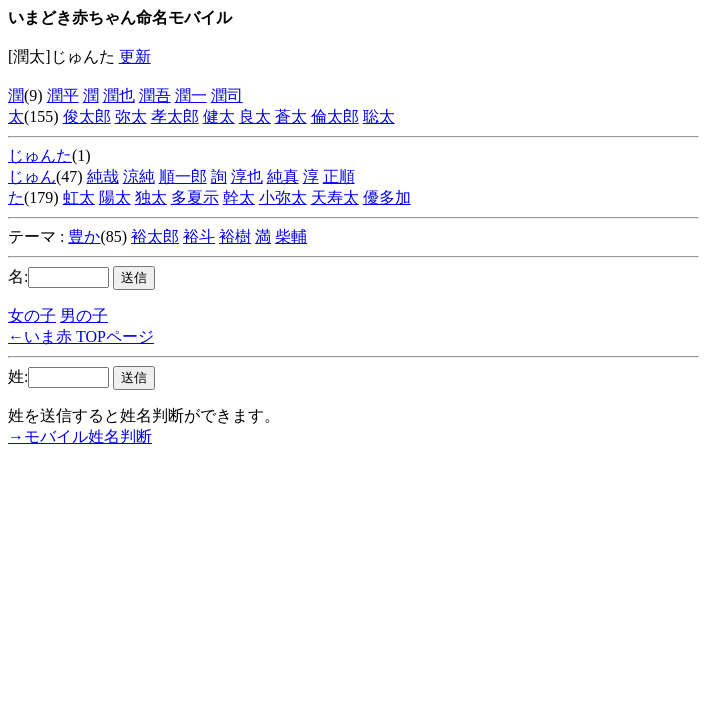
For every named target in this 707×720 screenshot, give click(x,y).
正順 (339, 176)
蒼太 (291, 116)
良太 (255, 116)
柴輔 (291, 236)
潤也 (119, 95)
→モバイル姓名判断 (80, 436)
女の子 (32, 315)
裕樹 (235, 236)
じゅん (32, 176)
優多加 (387, 197)
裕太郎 (155, 236)
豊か (84, 236)
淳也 (247, 176)
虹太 (79, 197)
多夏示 (195, 197)
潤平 (63, 95)
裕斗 (199, 236)
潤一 (191, 95)
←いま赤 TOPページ (81, 336)
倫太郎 (335, 116)
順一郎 (183, 176)
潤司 (227, 95)
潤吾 (155, 95)
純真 (283, 176)
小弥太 (283, 197)
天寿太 (335, 197)
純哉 (103, 176)
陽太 (115, 197)
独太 (151, 197)
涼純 (139, 176)
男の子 (84, 315)
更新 (135, 56)
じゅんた (40, 155)
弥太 (131, 116)
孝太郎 (175, 116)
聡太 (379, 116)
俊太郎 (87, 116)
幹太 (239, 197)
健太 (219, 116)
